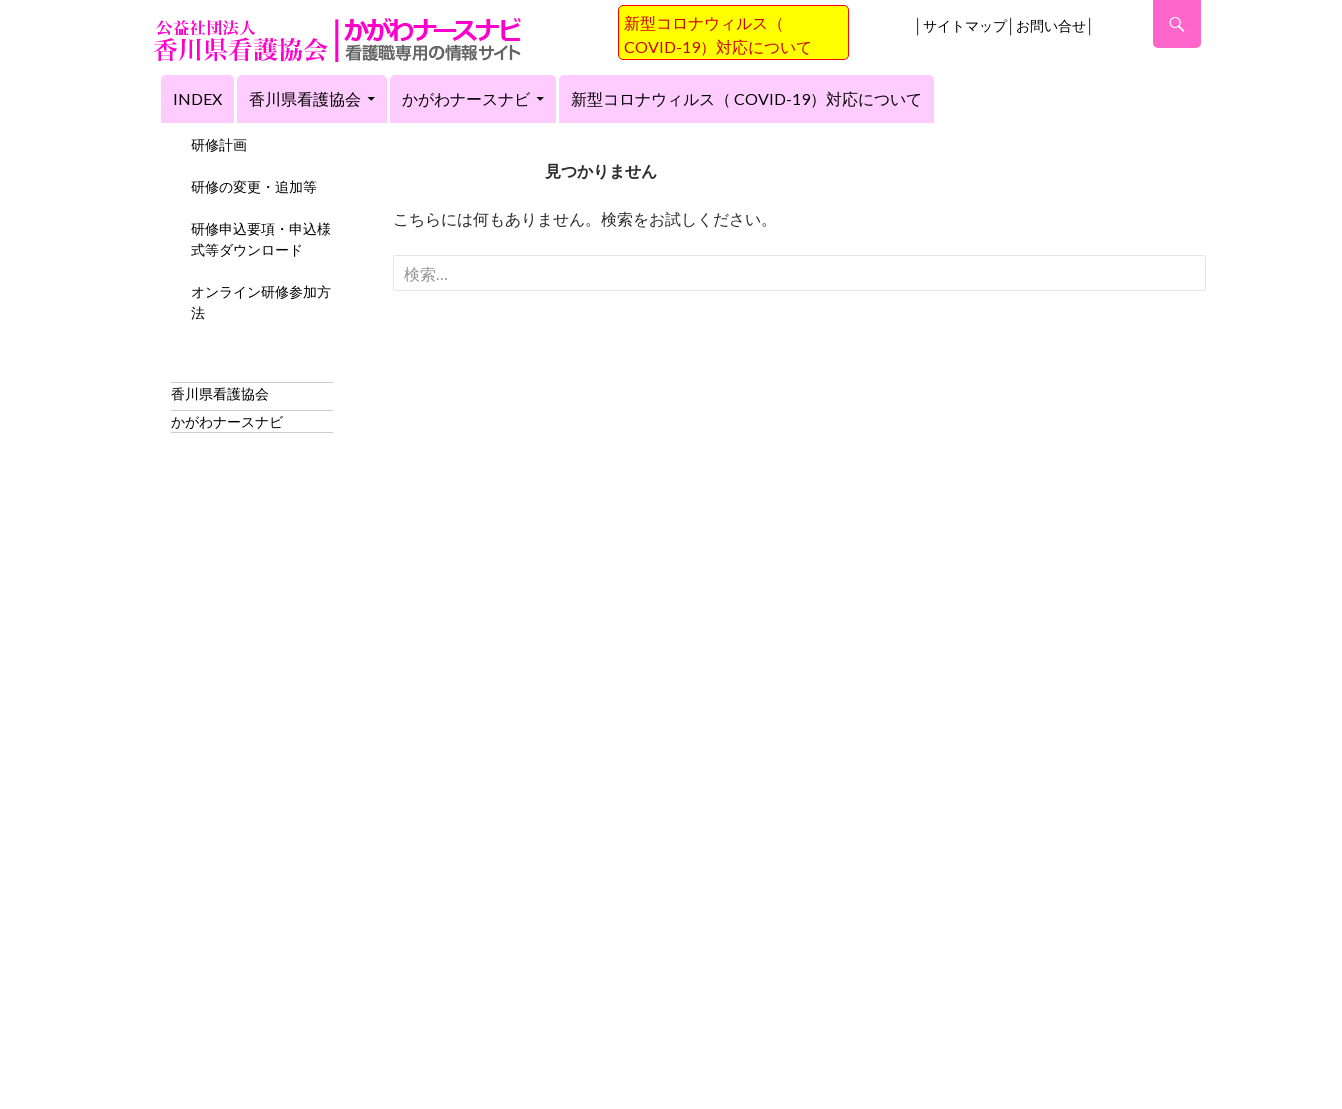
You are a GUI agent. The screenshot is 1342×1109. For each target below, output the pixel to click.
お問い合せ (1051, 25)
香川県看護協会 (305, 98)
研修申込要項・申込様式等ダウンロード (261, 239)
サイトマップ (965, 25)
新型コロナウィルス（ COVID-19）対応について (746, 98)
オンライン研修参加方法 (261, 302)
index (197, 98)
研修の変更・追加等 (254, 186)
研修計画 (219, 144)
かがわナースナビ (466, 98)
